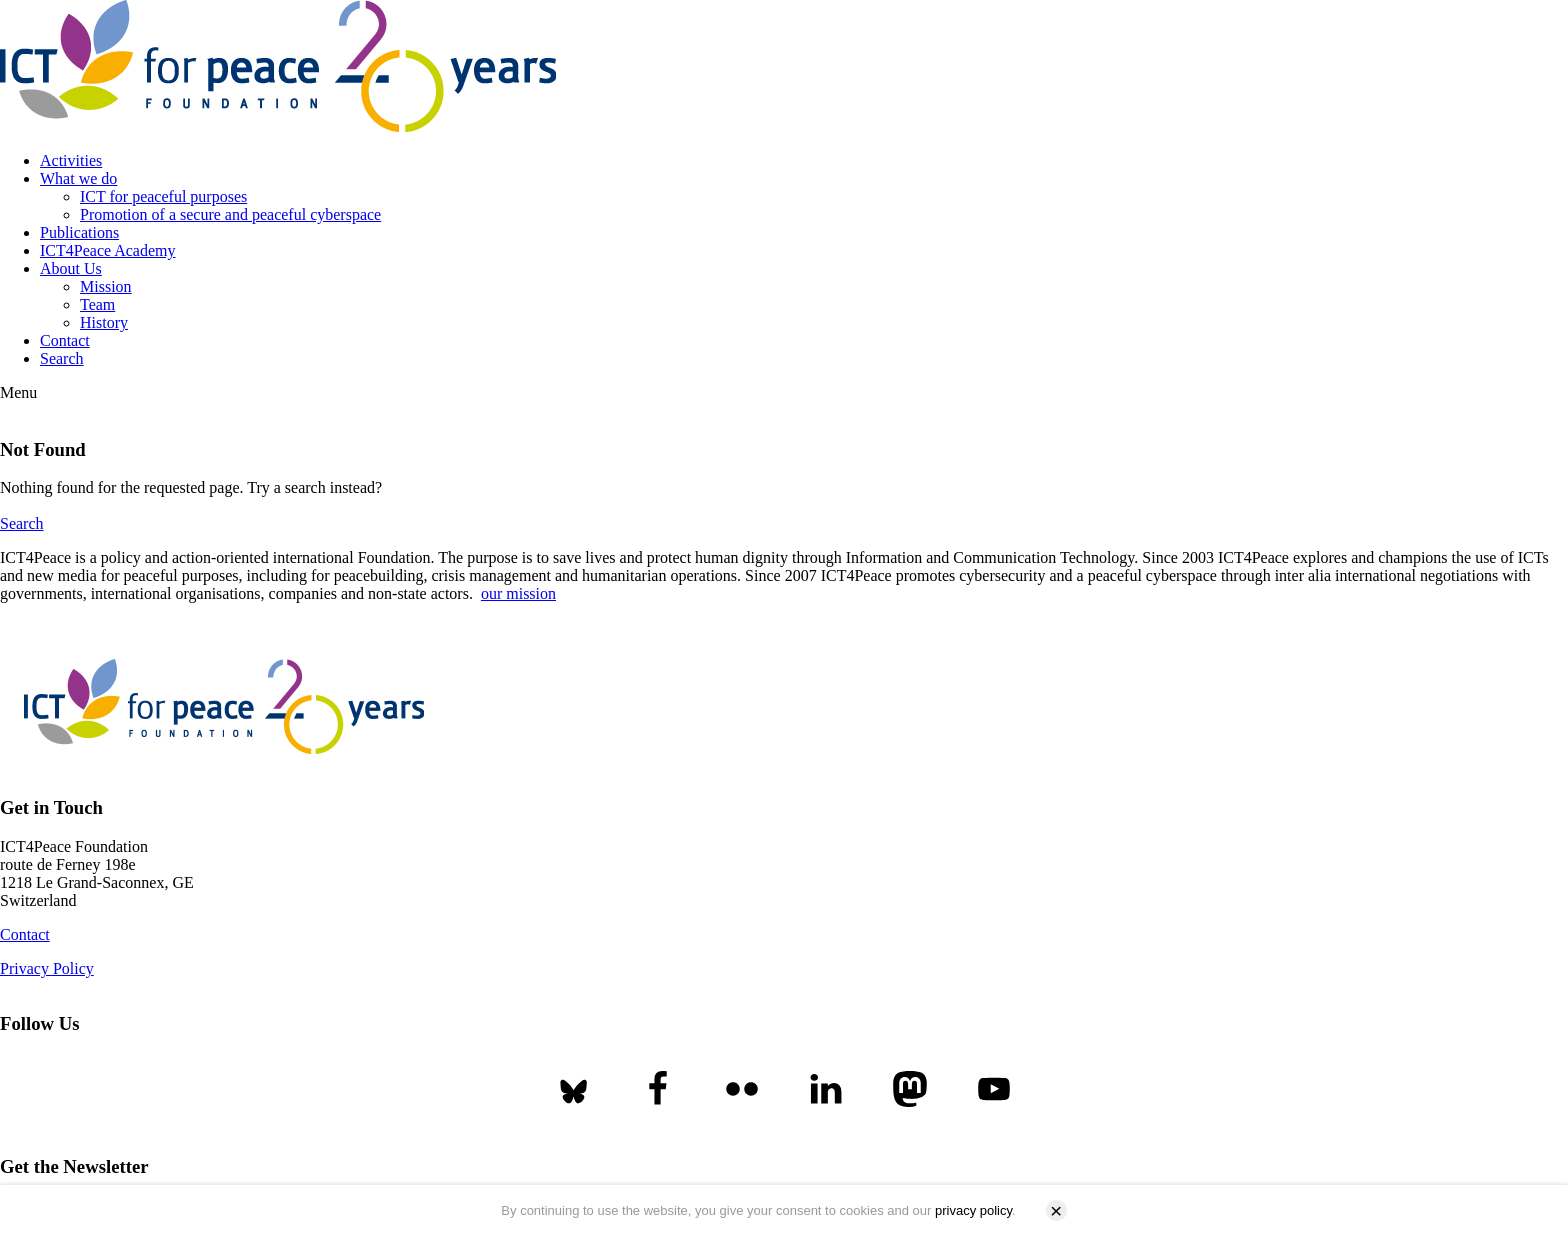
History (104, 322)
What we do (78, 178)
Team (97, 304)
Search (62, 358)
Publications (79, 232)
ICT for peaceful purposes (163, 196)
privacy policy (973, 1210)
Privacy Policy (47, 968)
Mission (106, 286)
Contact (65, 340)
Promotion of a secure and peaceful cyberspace (230, 214)
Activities (71, 160)
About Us (71, 268)
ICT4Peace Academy (108, 250)
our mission (518, 593)
